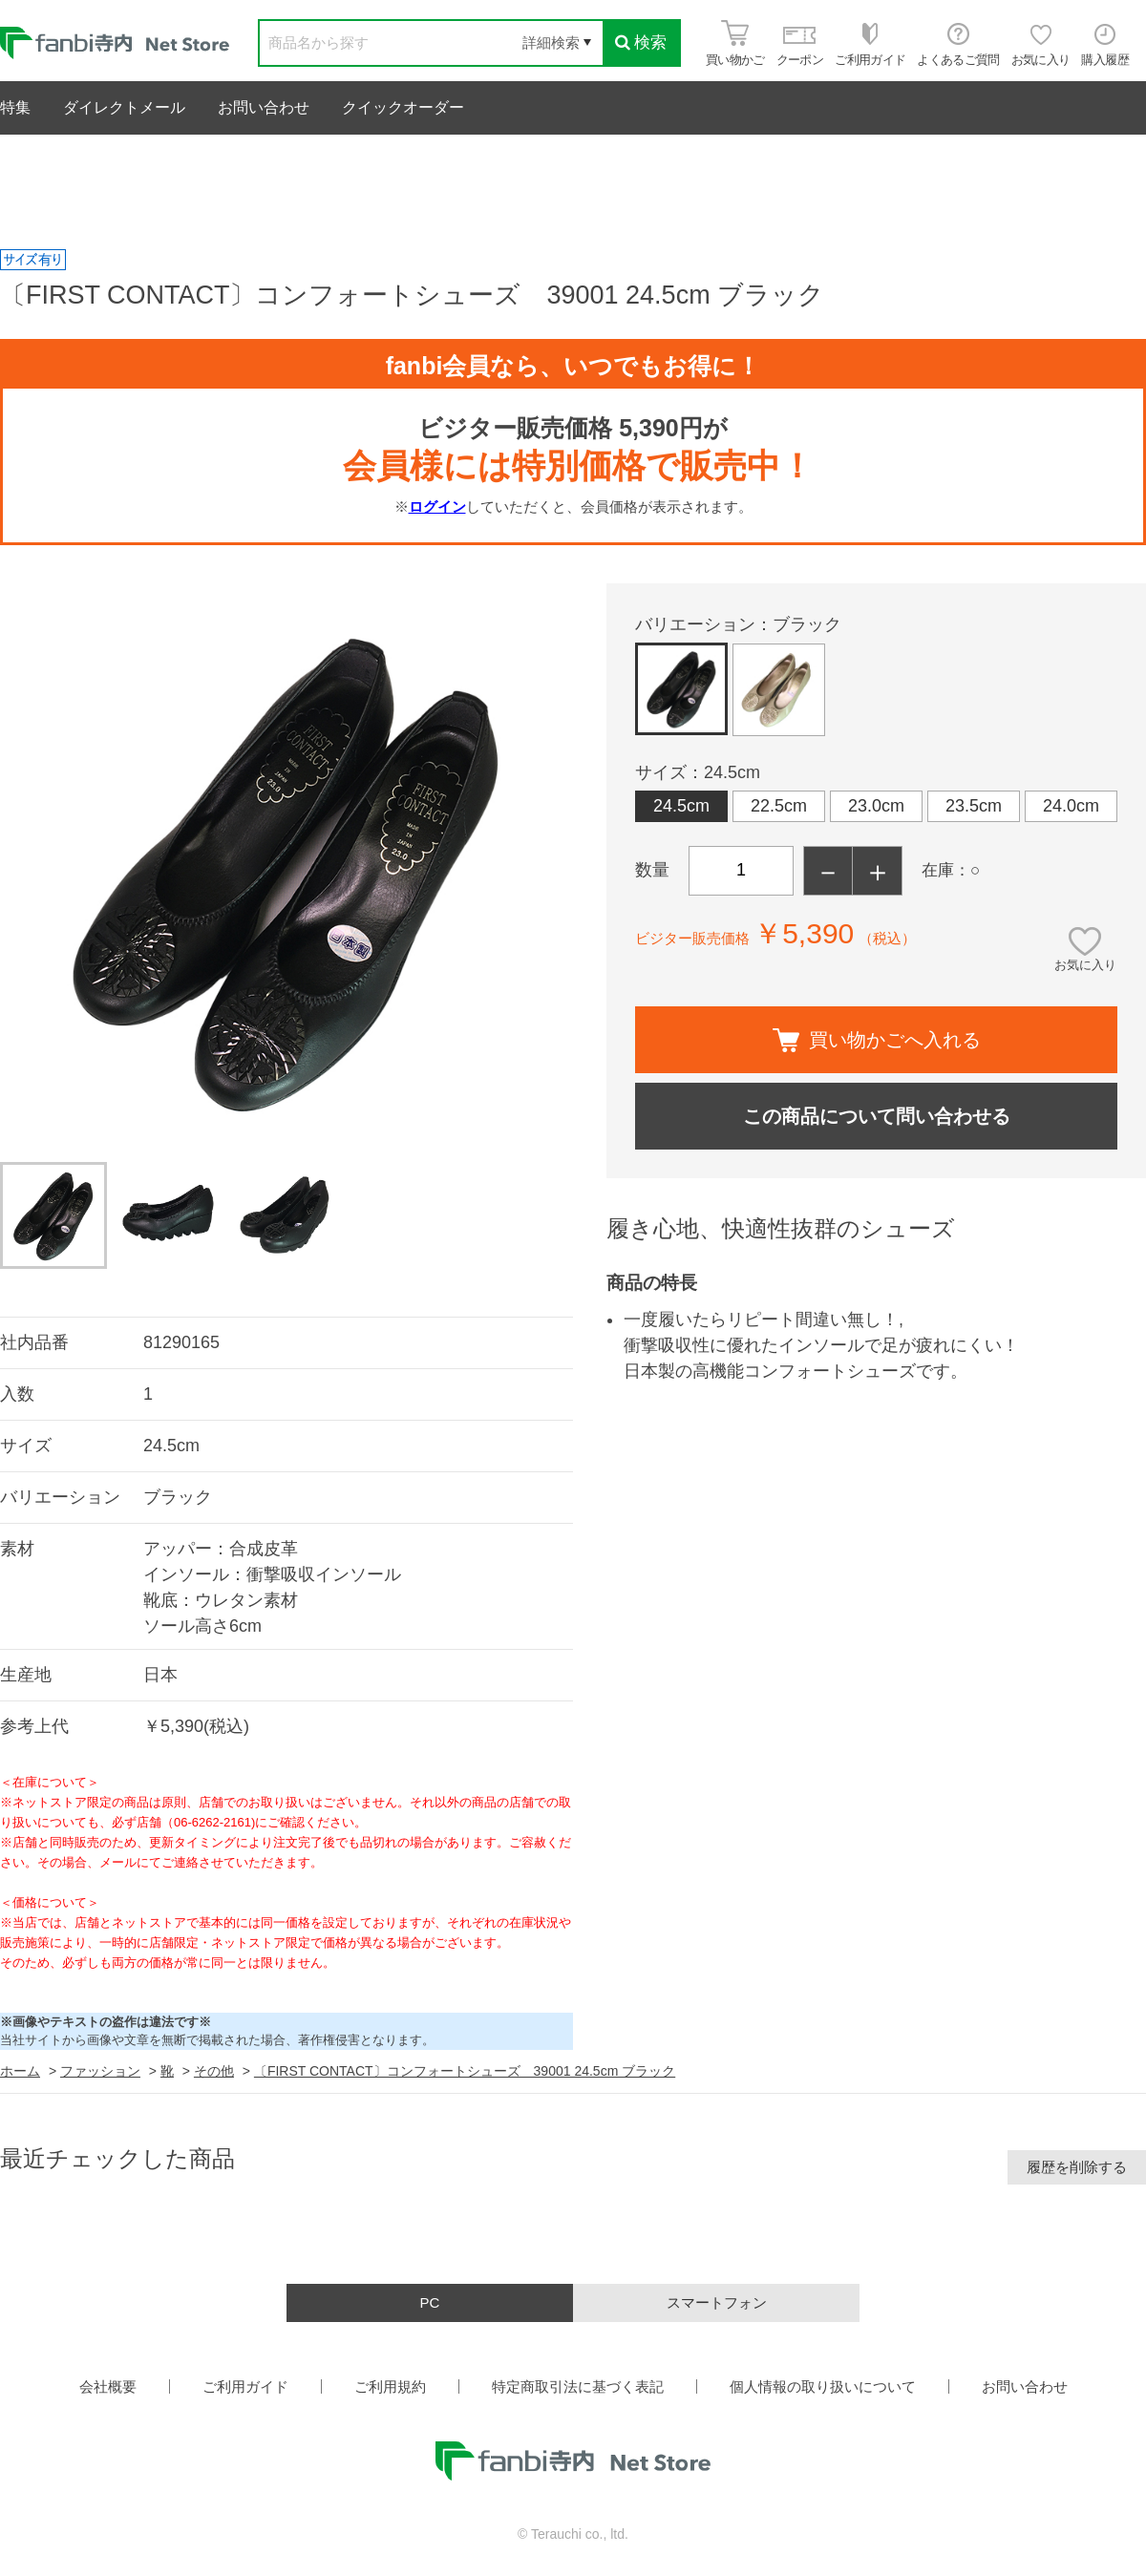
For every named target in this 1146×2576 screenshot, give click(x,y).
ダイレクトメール (124, 107)
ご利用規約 (390, 2386)
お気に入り (1085, 965)
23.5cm (973, 805)
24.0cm (1071, 805)
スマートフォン (717, 2302)
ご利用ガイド (245, 2386)
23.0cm (876, 805)
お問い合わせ (263, 107)
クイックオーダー (403, 107)
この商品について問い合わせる (876, 1116)
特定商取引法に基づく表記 (578, 2386)
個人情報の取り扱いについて (823, 2386)
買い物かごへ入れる (877, 1040)
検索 (641, 42)
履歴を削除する (1077, 2167)
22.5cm (779, 805)
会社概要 (108, 2386)
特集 (15, 107)
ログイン (437, 506)
